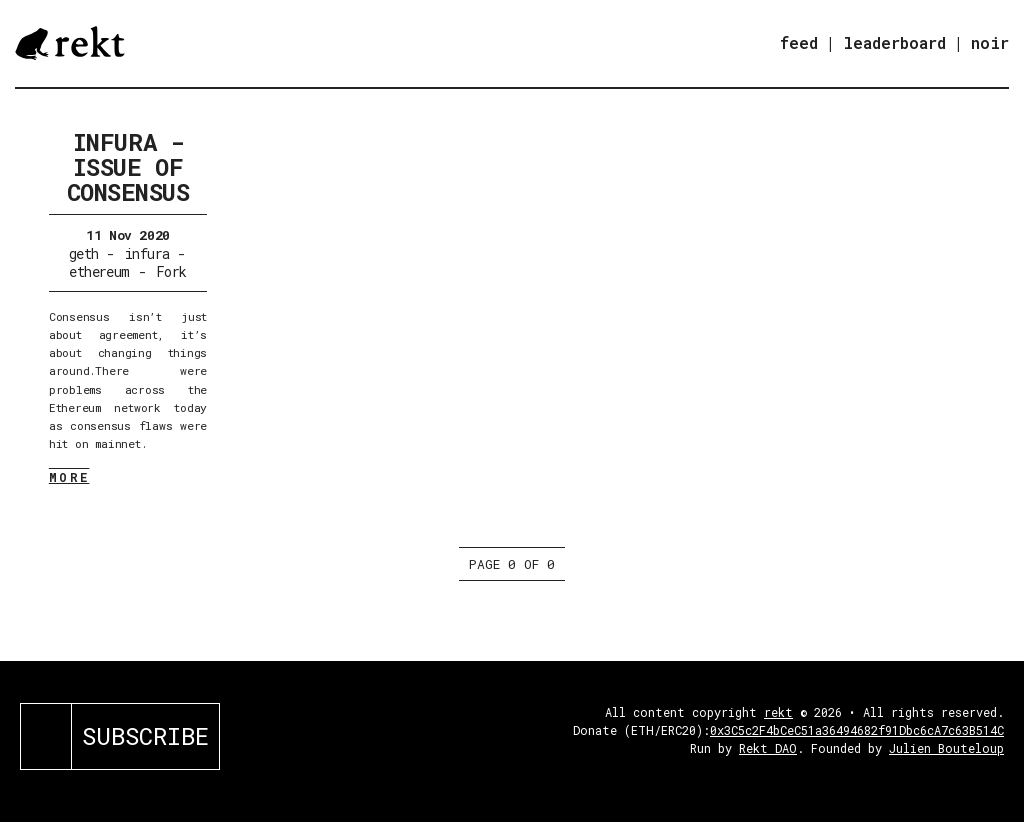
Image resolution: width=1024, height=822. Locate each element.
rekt (778, 712)
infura (147, 253)
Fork (171, 271)
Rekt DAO (768, 748)
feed (799, 43)
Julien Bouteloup (946, 748)
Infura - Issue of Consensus (128, 167)
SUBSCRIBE (145, 736)
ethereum (99, 271)
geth (84, 253)
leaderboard (894, 43)
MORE (69, 477)
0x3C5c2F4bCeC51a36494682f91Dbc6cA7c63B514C (857, 730)
